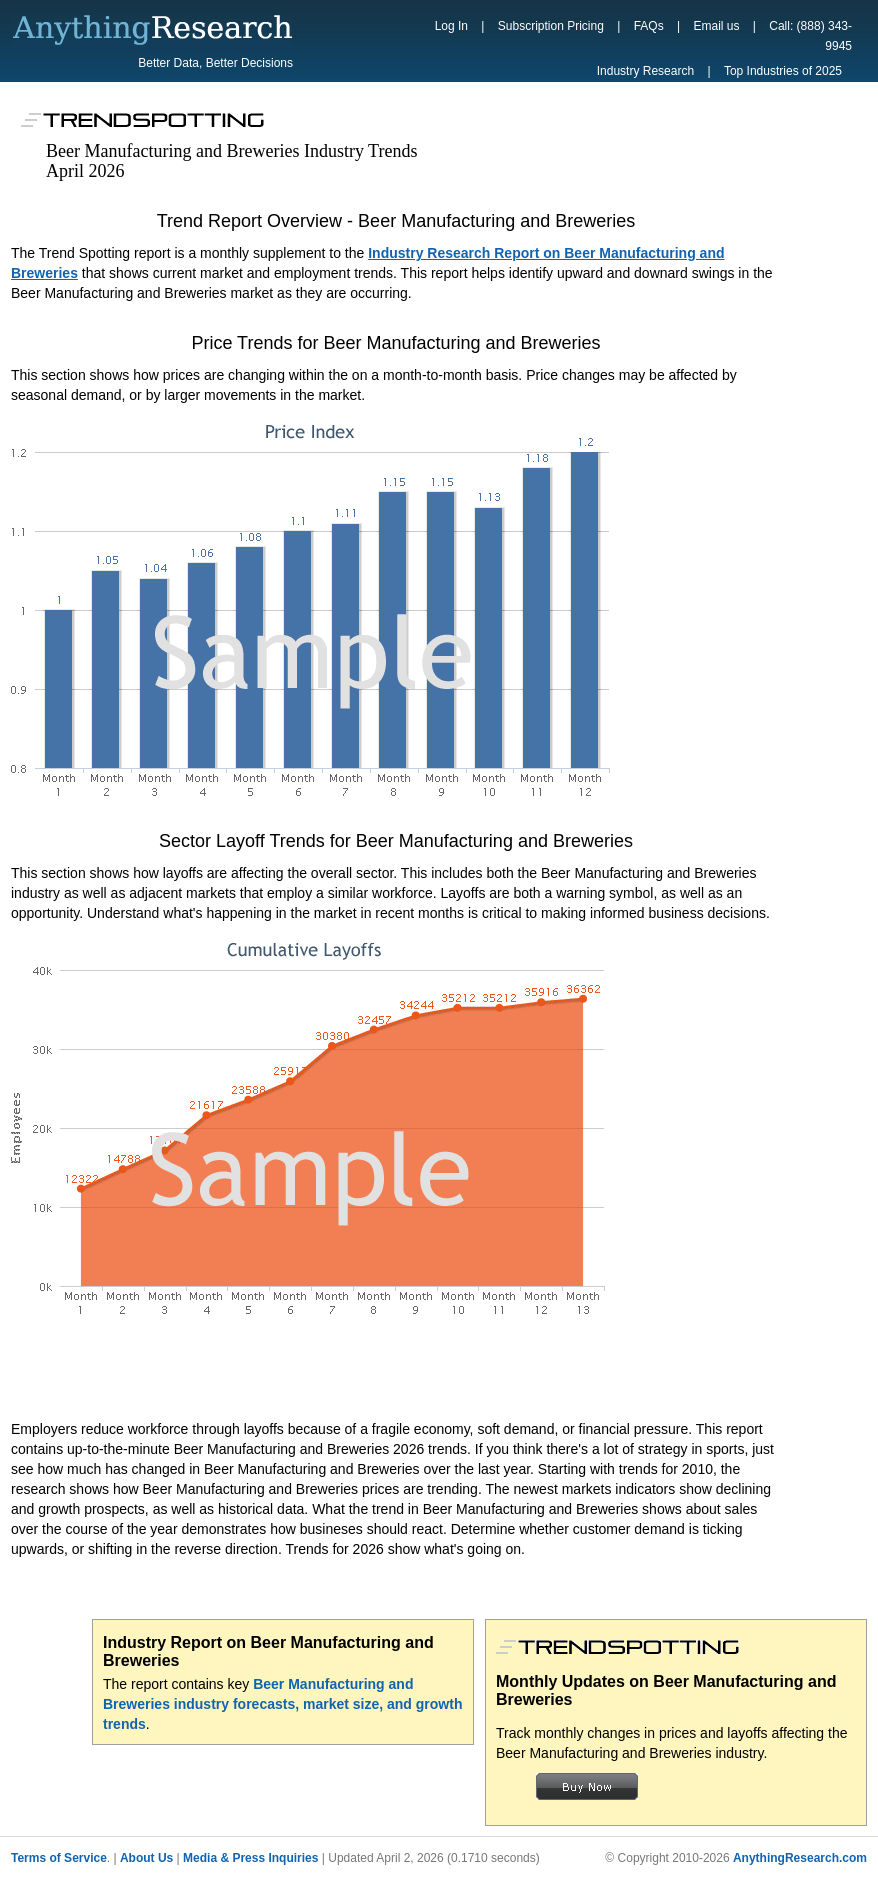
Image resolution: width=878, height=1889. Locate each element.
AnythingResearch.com (800, 1858)
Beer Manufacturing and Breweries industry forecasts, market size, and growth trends (282, 1704)
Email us (716, 26)
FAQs (649, 26)
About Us (146, 1858)
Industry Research (645, 71)
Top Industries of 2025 (783, 71)
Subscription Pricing (551, 26)
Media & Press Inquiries (250, 1858)
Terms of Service (59, 1858)
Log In (451, 26)
